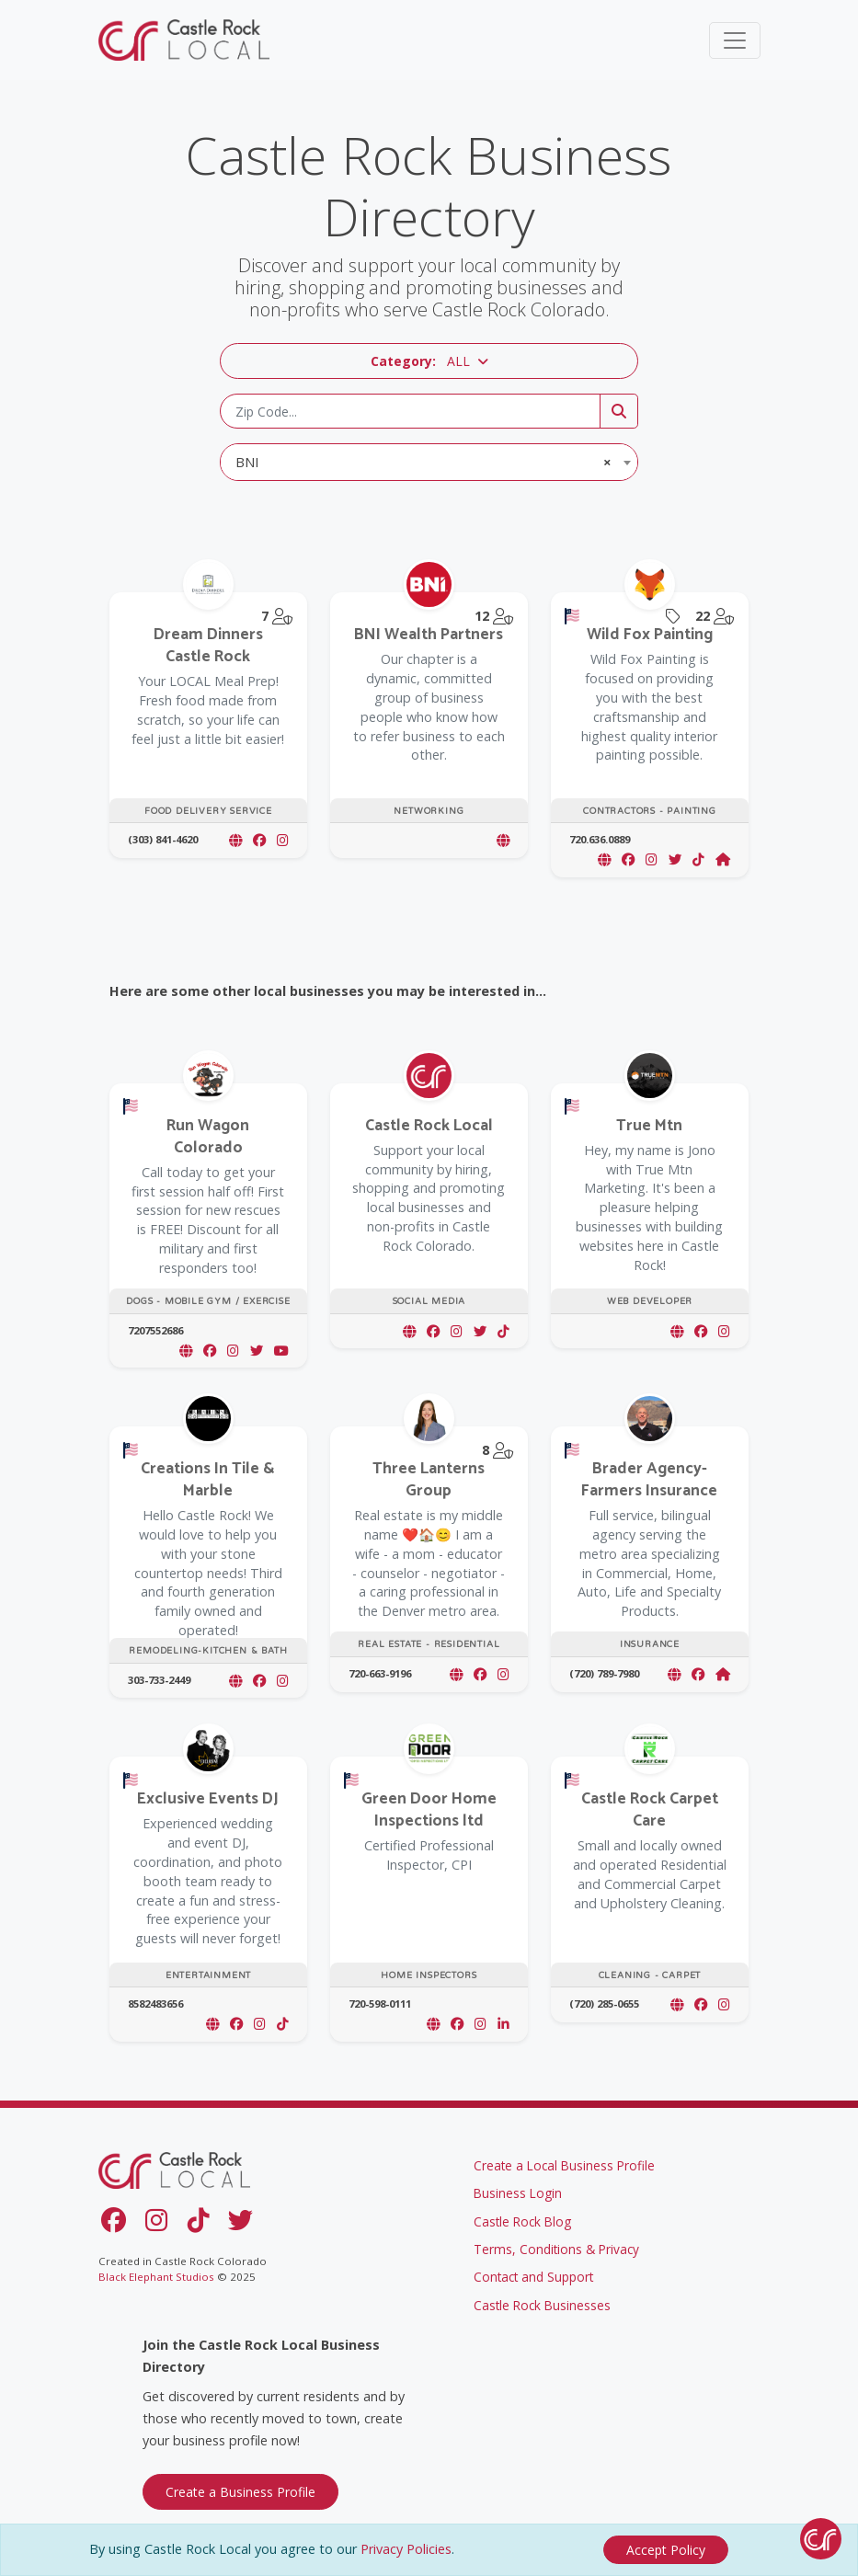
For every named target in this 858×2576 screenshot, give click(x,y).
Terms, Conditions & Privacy (556, 2249)
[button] (429, 361)
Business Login (518, 2193)
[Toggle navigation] (735, 40)
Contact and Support (533, 2276)
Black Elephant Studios (156, 2277)
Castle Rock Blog (522, 2221)
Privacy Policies (406, 2549)
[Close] (665, 2550)
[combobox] (429, 462)
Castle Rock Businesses (542, 2305)
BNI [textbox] (423, 462)
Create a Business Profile (240, 2492)
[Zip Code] (410, 411)
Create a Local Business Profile (564, 2165)
